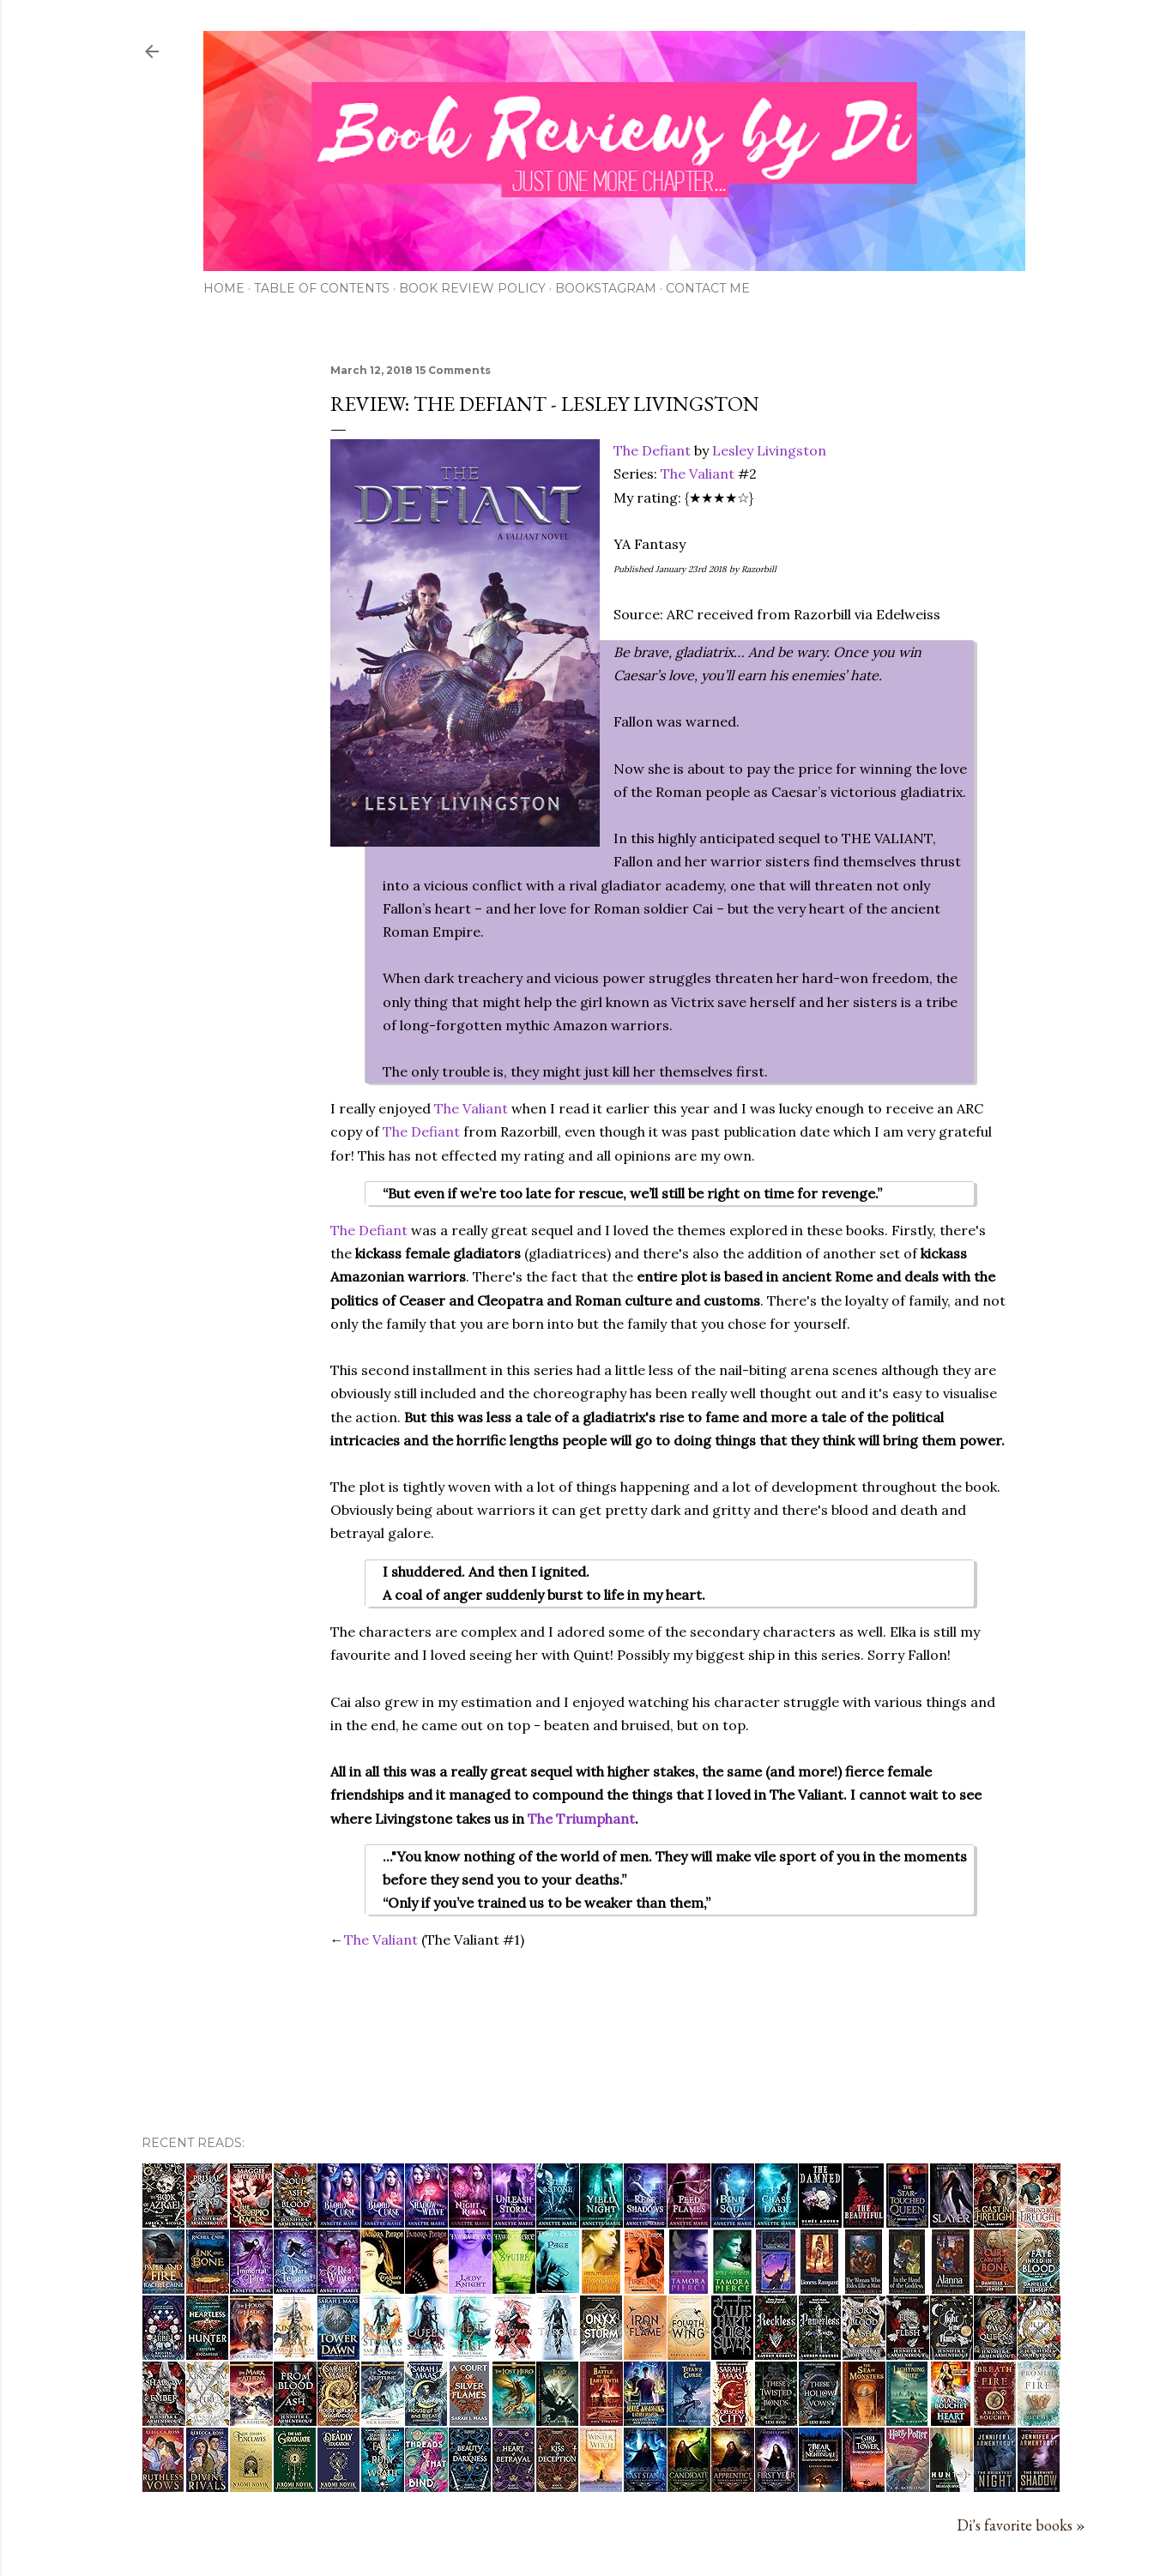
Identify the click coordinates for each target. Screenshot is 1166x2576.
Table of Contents (322, 288)
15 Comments (453, 370)
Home (224, 288)
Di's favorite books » (1021, 2525)
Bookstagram (605, 288)
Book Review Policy (472, 288)
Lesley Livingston (769, 450)
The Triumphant (581, 1818)
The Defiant (652, 450)
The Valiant (697, 473)
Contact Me (708, 288)
